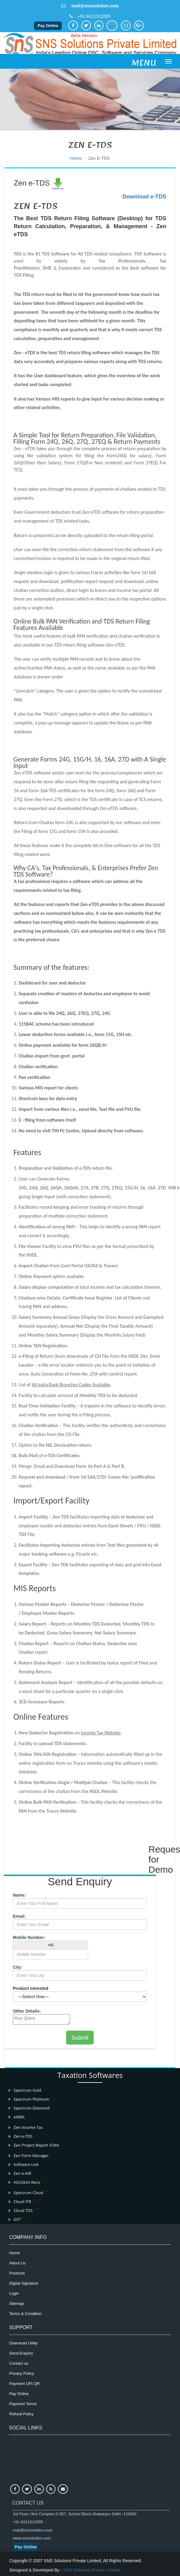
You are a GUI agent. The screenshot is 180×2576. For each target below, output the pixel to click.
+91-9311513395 (94, 16)
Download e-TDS (144, 197)
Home (75, 158)
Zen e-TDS (99, 158)
